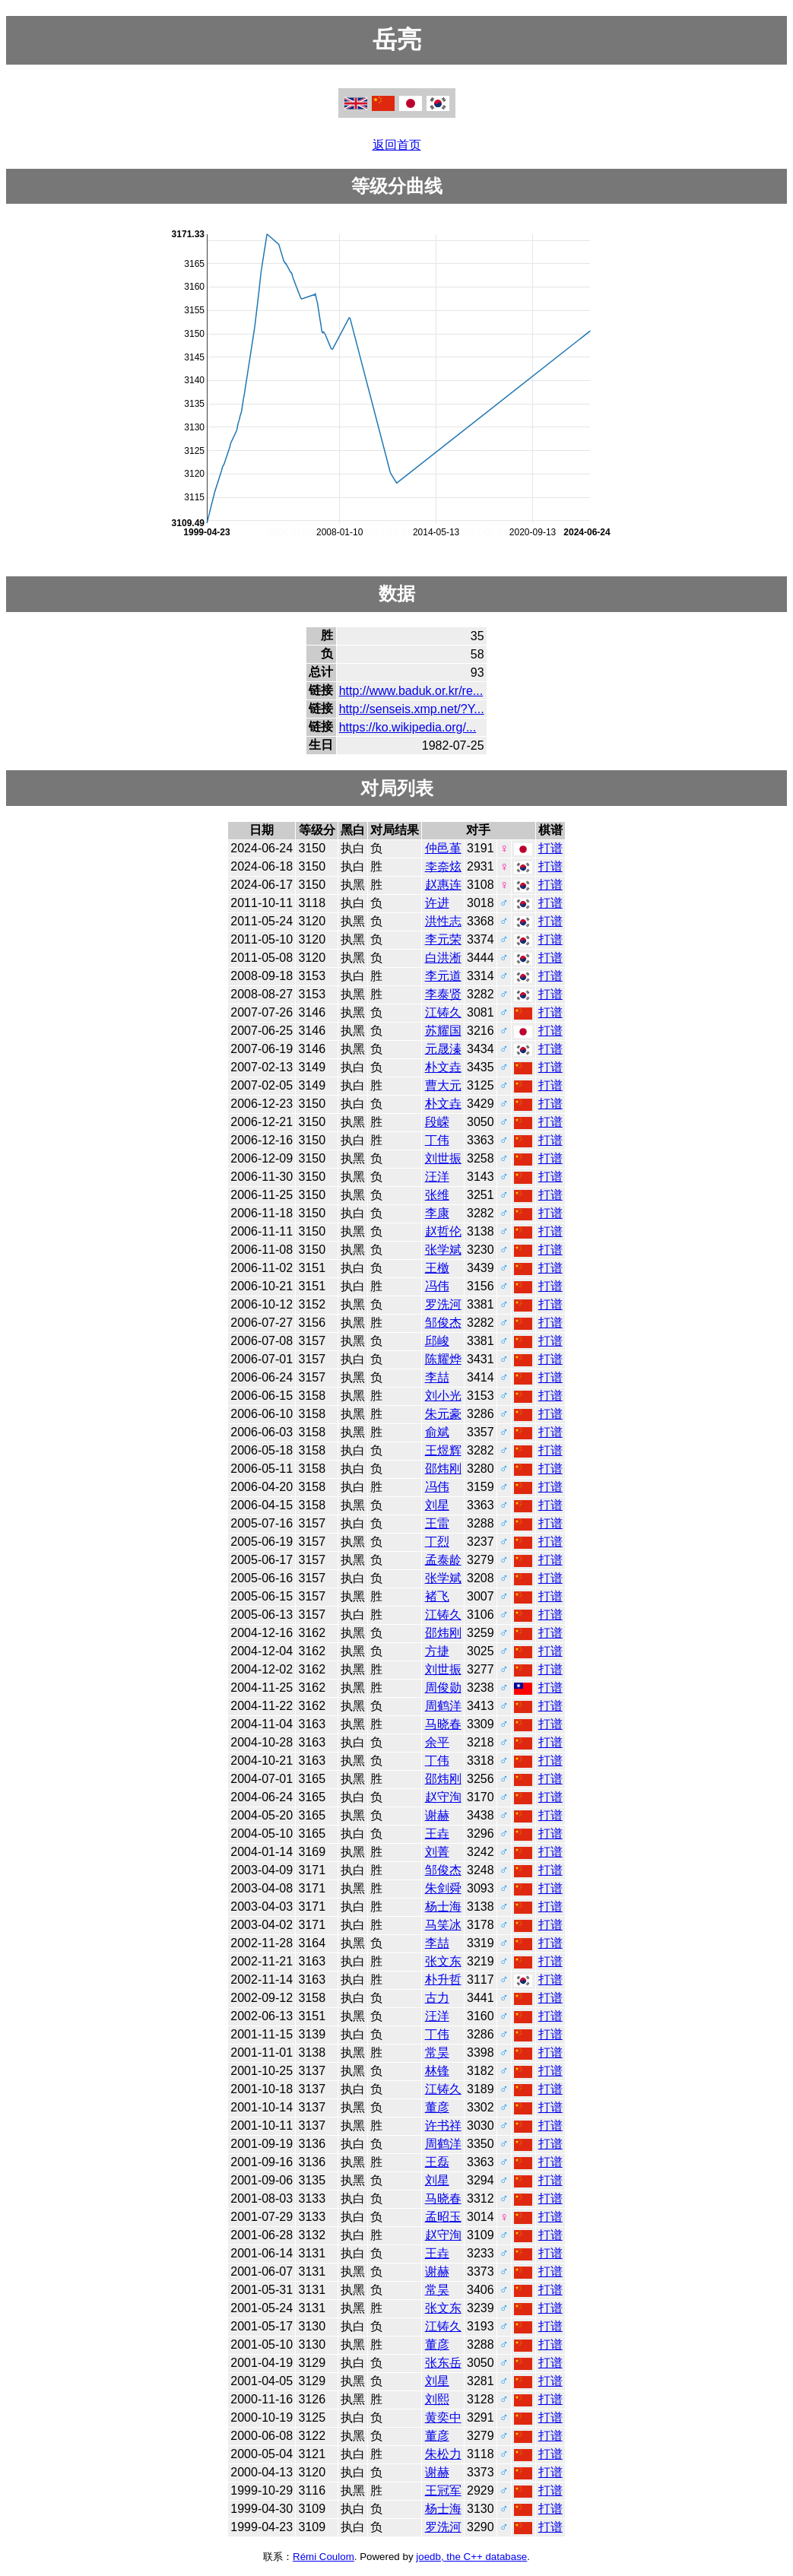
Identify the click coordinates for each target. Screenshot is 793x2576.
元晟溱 (443, 1048)
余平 (437, 1742)
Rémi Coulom (323, 2556)
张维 (437, 1194)
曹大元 (443, 1085)
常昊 (437, 2052)
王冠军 (443, 2490)
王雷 (437, 1523)
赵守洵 (443, 1797)
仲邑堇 (443, 848)
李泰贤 (443, 994)
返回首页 (397, 144)
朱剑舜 (443, 1888)
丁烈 (437, 1541)
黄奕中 (443, 2417)
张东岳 (443, 2362)
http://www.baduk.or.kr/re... (411, 690)
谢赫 (437, 1815)
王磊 (437, 2162)
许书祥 (443, 2125)
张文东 (443, 1961)
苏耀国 (443, 1030)
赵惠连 (443, 884)
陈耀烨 (443, 1359)
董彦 (437, 2107)
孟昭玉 (443, 2216)
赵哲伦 (443, 1231)
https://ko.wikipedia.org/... (408, 727)
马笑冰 (443, 1924)
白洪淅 (443, 957)
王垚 (437, 1833)
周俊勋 (443, 1687)
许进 (437, 902)
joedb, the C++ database (471, 2556)
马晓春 (443, 1724)
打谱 (550, 848)
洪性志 (443, 921)
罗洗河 (443, 1304)
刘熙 (437, 2399)
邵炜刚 (443, 1468)
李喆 (437, 1377)
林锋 (437, 2070)
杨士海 (443, 1906)
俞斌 (437, 1432)
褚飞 (437, 1596)
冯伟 (437, 1286)
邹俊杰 (443, 1322)
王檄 (437, 1267)
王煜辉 (443, 1450)
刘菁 (437, 1851)
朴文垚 (443, 1067)
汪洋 (437, 1176)
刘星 (437, 1505)
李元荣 (443, 939)
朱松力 (443, 2454)
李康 (437, 1213)
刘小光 (443, 1395)
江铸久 (443, 1012)
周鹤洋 (443, 1705)
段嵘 (437, 1121)
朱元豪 (443, 1413)
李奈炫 (443, 866)
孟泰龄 (443, 1559)
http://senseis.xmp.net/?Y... (411, 709)
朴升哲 (443, 1979)
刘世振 (443, 1158)
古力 (437, 1997)
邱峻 (437, 1340)
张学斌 (443, 1249)
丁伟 (437, 1140)
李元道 (443, 975)
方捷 (437, 1651)
